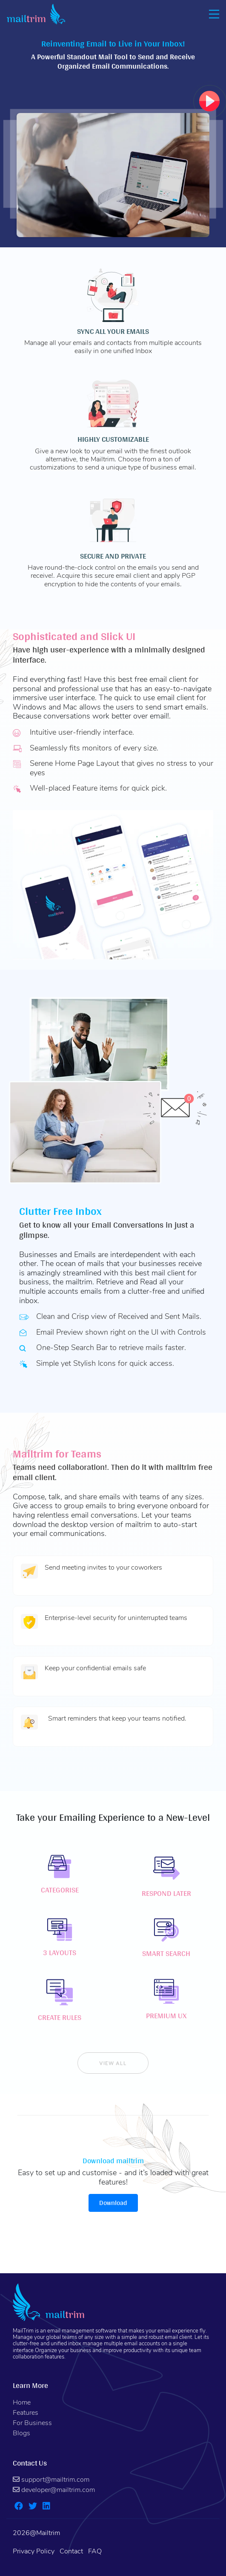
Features (25, 2412)
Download (113, 2202)
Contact (71, 2551)
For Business (32, 2423)
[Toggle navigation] (211, 14)
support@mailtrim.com (51, 2479)
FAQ (95, 2551)
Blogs (21, 2433)
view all (113, 2063)
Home (22, 2402)
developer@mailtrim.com (54, 2490)
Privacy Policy (33, 2551)
